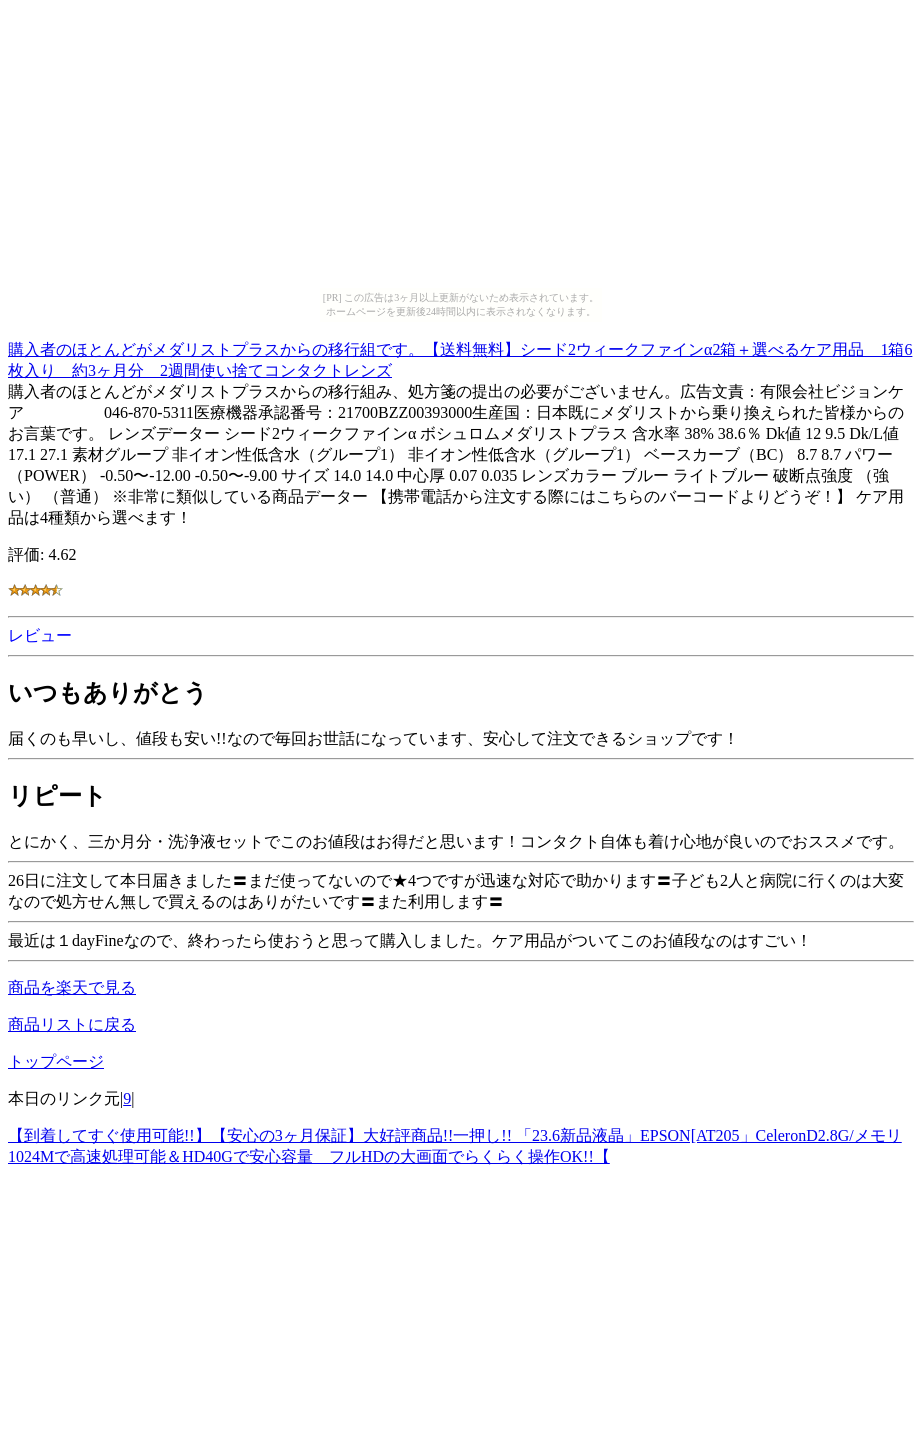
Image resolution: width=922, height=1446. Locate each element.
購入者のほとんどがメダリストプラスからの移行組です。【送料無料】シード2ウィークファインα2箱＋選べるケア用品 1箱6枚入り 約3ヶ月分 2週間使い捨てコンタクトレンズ (460, 357)
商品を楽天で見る (72, 987)
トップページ (56, 1061)
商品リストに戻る (72, 1024)
